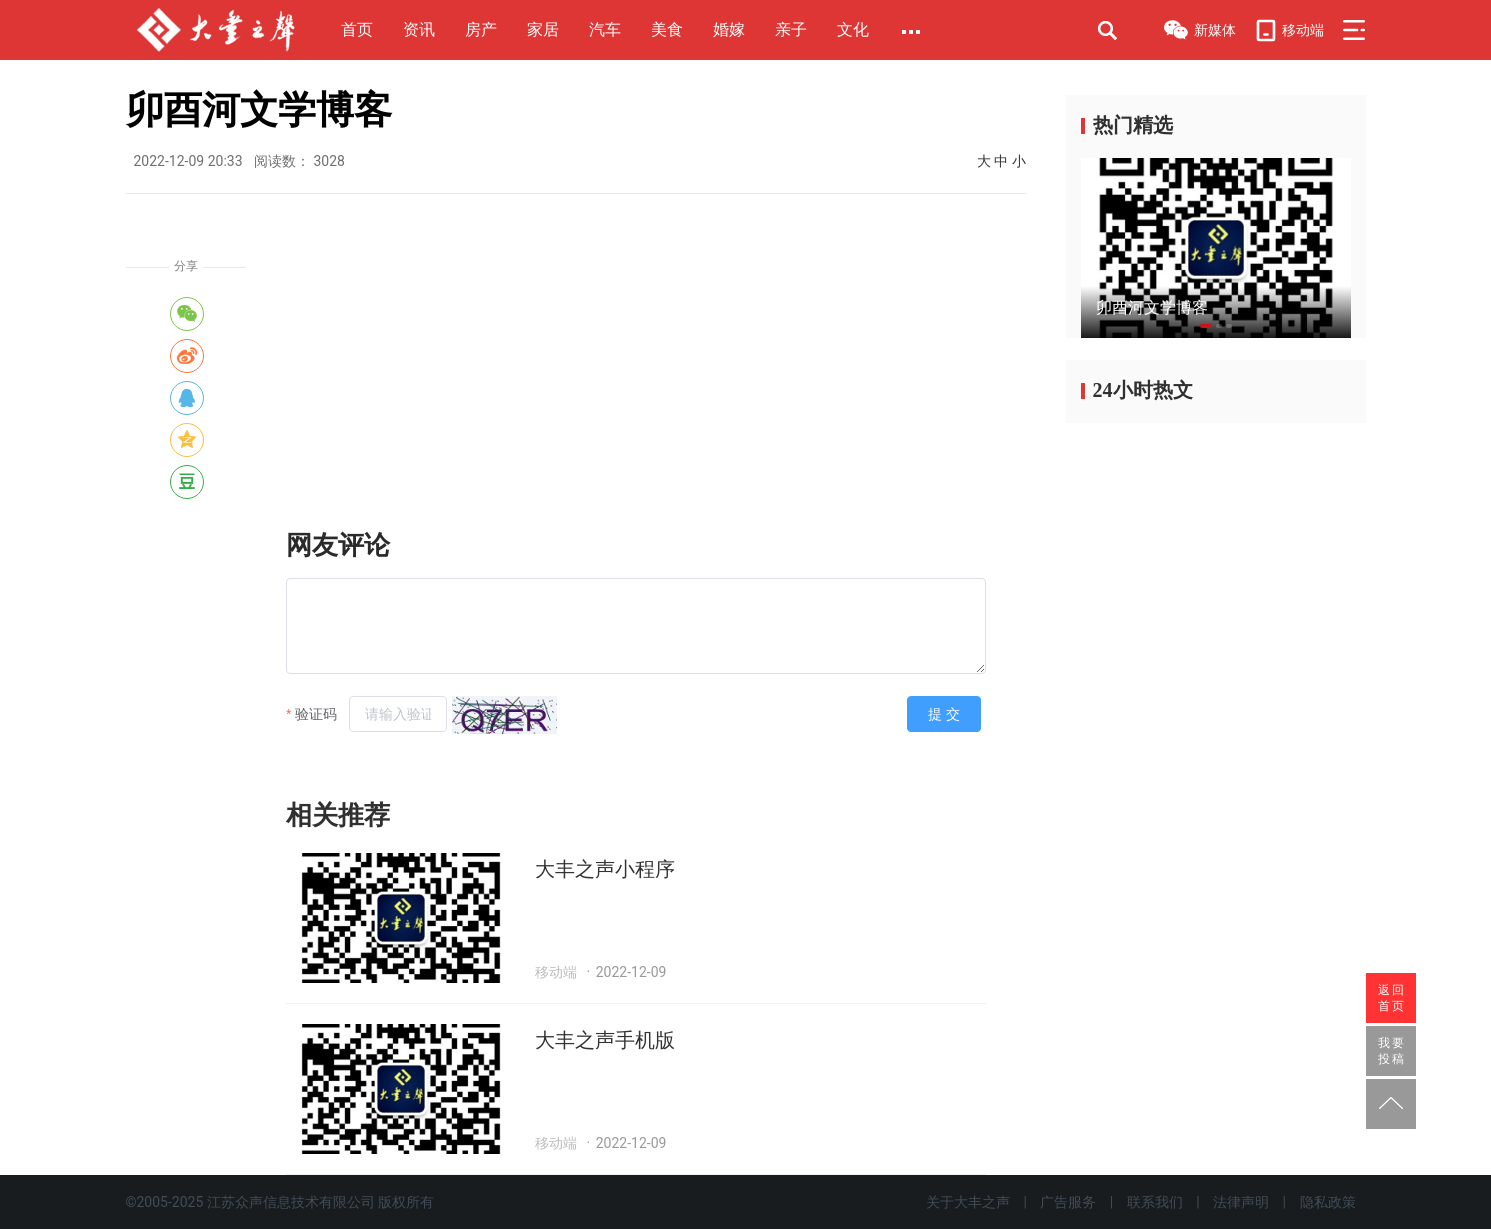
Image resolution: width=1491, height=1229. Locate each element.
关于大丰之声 (968, 1202)
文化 (853, 29)
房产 (481, 29)
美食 (667, 29)
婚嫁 (729, 29)
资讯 (419, 29)
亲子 (791, 29)
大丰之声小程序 (605, 869)
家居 (543, 29)
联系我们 (1155, 1202)
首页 (357, 29)
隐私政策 (1328, 1202)
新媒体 (1199, 32)
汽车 (605, 29)
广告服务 (1068, 1202)
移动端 (1289, 30)
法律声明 (1241, 1202)
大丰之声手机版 (605, 1040)
